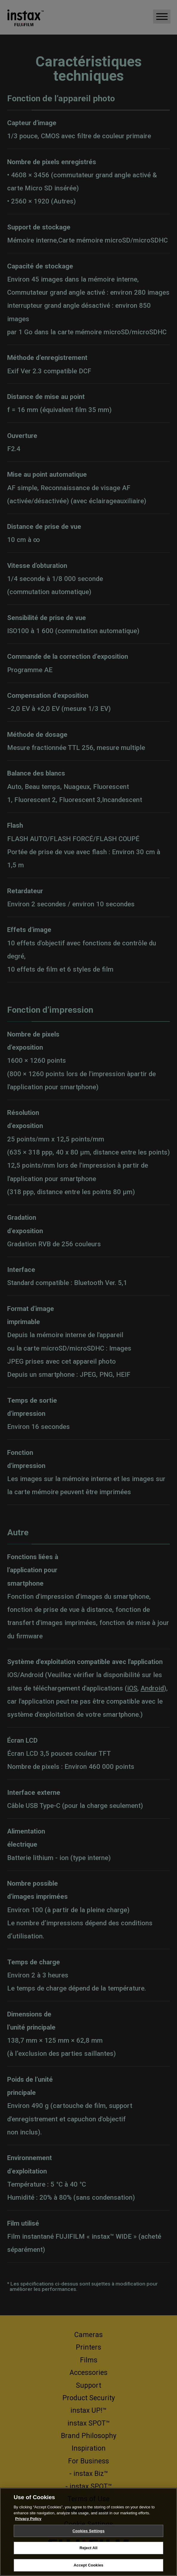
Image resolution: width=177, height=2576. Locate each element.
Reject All (88, 2555)
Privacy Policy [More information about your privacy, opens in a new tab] (28, 2526)
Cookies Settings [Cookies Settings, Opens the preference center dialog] (89, 2538)
